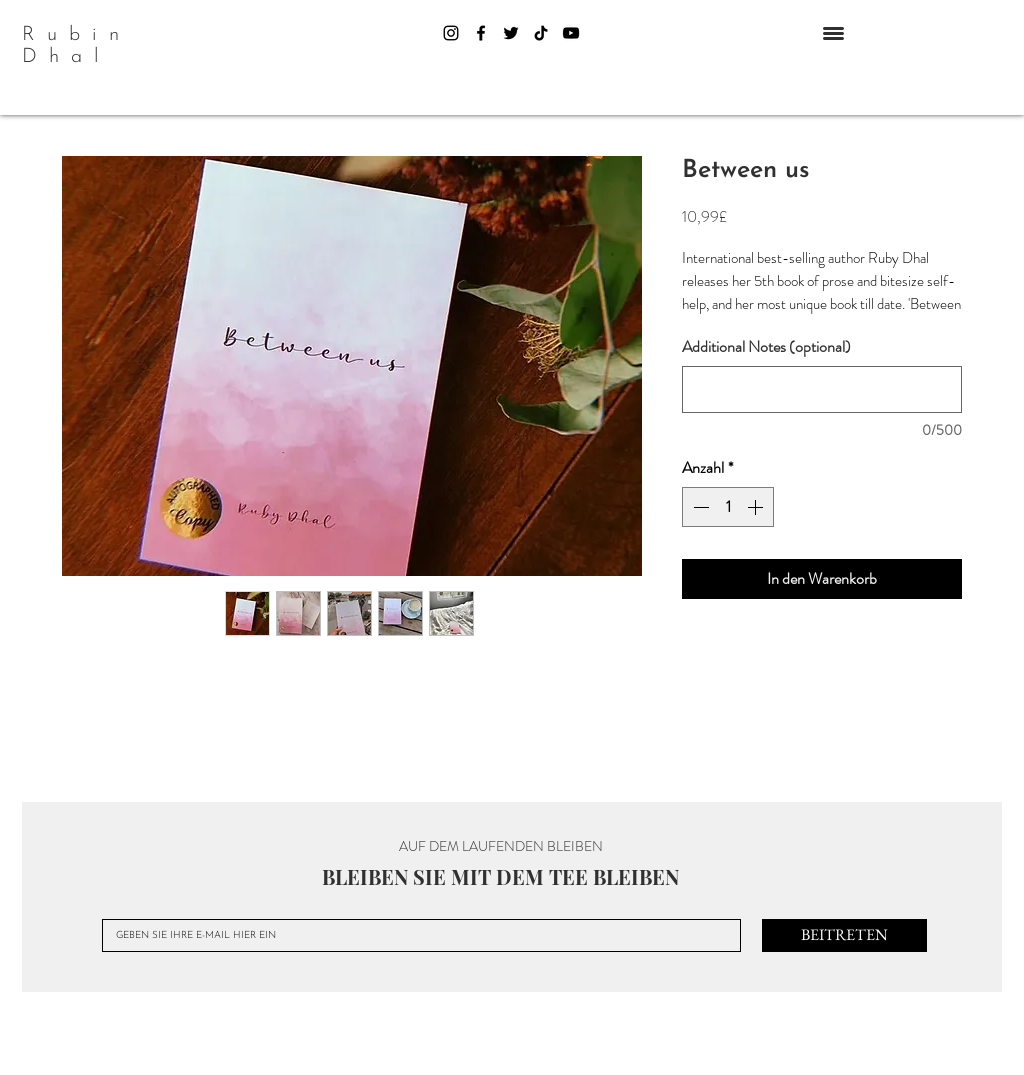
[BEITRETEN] (844, 935)
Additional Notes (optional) (766, 347)
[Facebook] (481, 33)
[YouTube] (571, 33)
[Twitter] (511, 33)
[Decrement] (699, 507)
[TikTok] (541, 33)
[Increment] (757, 507)
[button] (833, 33)
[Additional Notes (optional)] (822, 389)
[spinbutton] (728, 507)
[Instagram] (451, 33)
